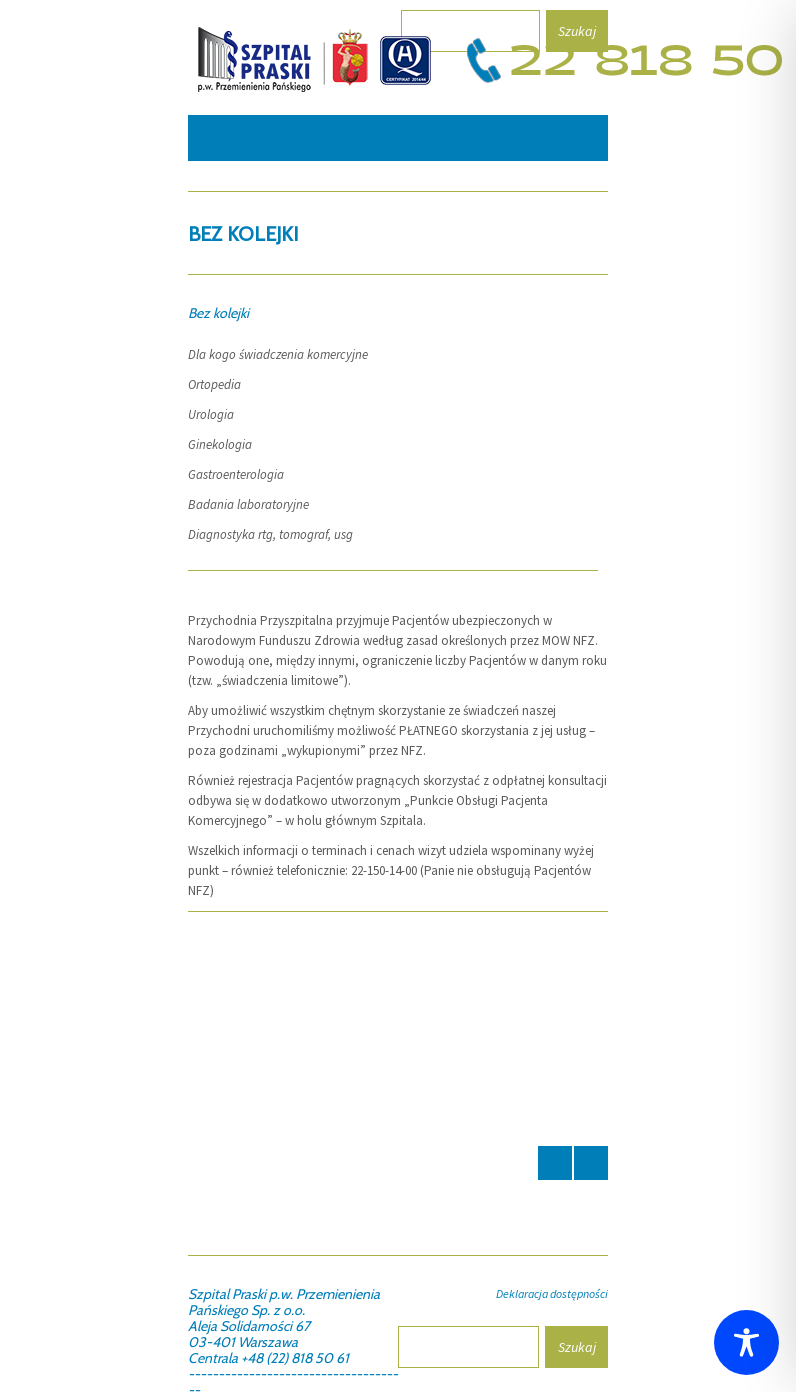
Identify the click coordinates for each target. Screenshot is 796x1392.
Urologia (211, 414)
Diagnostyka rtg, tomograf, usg (270, 534)
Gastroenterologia (236, 474)
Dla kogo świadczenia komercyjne (278, 354)
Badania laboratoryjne (248, 504)
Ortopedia (214, 384)
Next (591, 1163)
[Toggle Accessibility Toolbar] (746, 1342)
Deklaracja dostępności (552, 1293)
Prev (555, 1163)
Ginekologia (220, 444)
